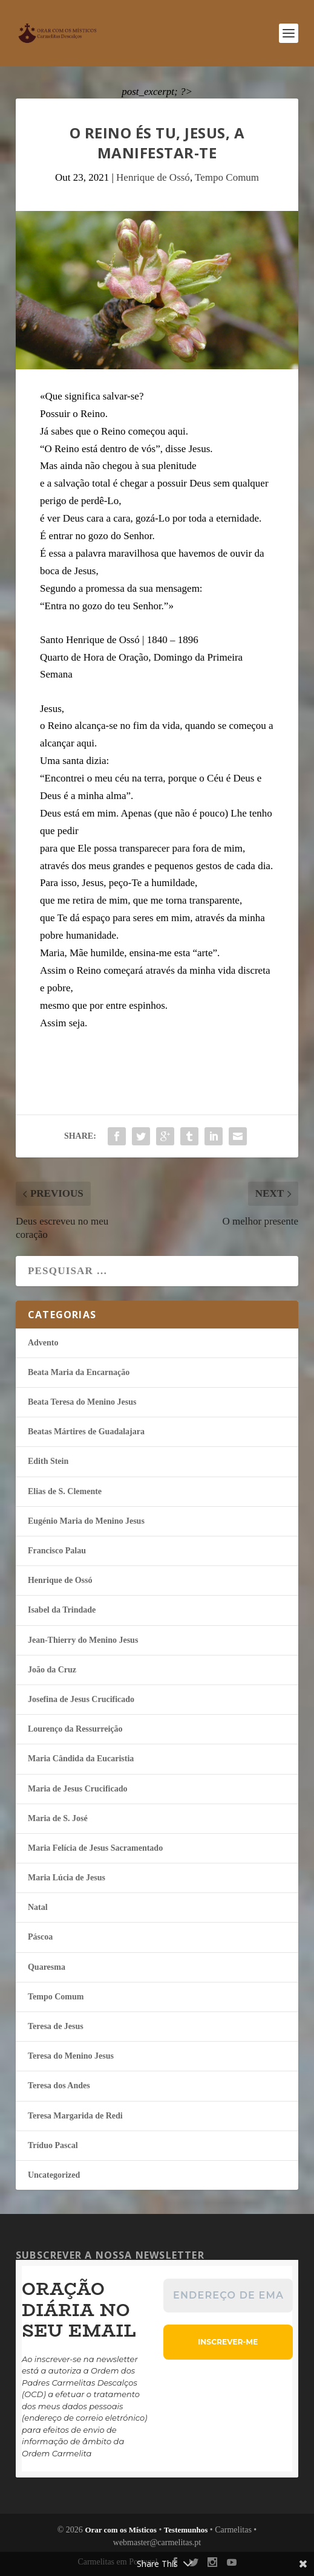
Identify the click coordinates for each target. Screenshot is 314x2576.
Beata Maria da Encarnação (78, 1372)
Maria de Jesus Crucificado (77, 1788)
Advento (43, 1342)
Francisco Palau (57, 1550)
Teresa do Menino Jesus (71, 2055)
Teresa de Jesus (55, 2026)
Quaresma (46, 1967)
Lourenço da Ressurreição (75, 1728)
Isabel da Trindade (62, 1609)
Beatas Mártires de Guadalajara (86, 1431)
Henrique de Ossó (153, 177)
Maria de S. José (58, 1818)
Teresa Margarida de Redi (75, 2115)
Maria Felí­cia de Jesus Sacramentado (95, 1848)
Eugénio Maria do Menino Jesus (86, 1521)
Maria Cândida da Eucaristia (81, 1758)
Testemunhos (186, 2529)
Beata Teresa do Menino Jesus (82, 1401)
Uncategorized (54, 2175)
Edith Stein (48, 1461)
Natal (38, 1907)
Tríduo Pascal (53, 2145)
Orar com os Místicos (121, 2529)
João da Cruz (52, 1669)
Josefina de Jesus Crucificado (81, 1699)
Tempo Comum (227, 177)
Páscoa (40, 1936)
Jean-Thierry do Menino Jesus (83, 1640)
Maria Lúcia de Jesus (66, 1877)
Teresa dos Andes (59, 2085)
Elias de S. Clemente (65, 1491)
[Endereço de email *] (228, 2295)
